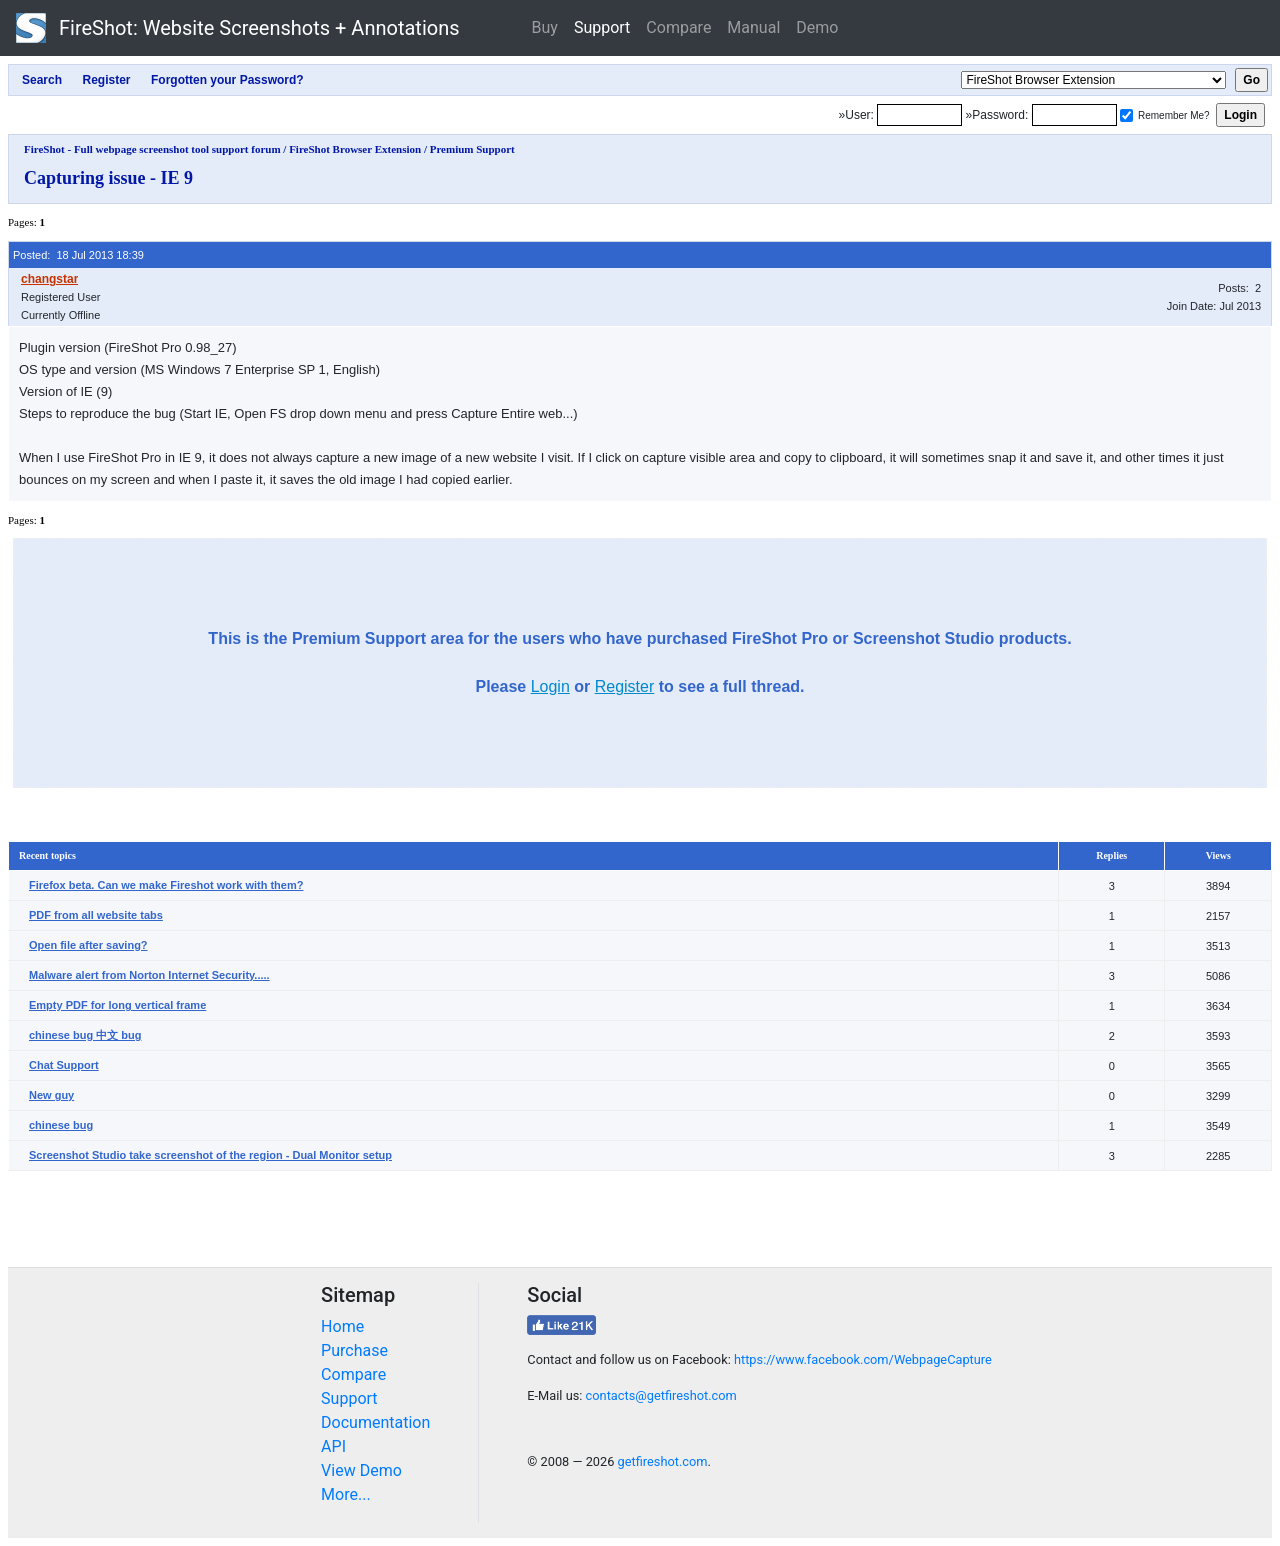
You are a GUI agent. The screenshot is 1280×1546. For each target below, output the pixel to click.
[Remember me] (1126, 115)
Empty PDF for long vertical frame (117, 1005)
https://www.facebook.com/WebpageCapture (863, 1359)
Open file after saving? (88, 945)
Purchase (354, 1350)
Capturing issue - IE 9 (108, 178)
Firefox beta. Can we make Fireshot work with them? (166, 885)
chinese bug (61, 1125)
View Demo (361, 1470)
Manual (753, 27)
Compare (678, 27)
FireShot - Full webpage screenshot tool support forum (152, 149)
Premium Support (472, 149)
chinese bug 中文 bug (85, 1035)
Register (625, 686)
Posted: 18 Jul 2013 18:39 (78, 255)
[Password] (1074, 115)
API (333, 1446)
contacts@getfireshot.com (661, 1395)
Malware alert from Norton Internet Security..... (149, 975)
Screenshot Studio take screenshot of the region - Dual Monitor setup (210, 1155)
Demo (817, 27)
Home (342, 1326)
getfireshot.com (663, 1461)
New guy (51, 1095)
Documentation (375, 1422)
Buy (545, 27)
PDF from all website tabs (96, 915)
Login (550, 686)
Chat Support (64, 1065)
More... (346, 1494)
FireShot (238, 28)
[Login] (919, 115)
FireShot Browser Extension (355, 149)
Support (602, 27)
